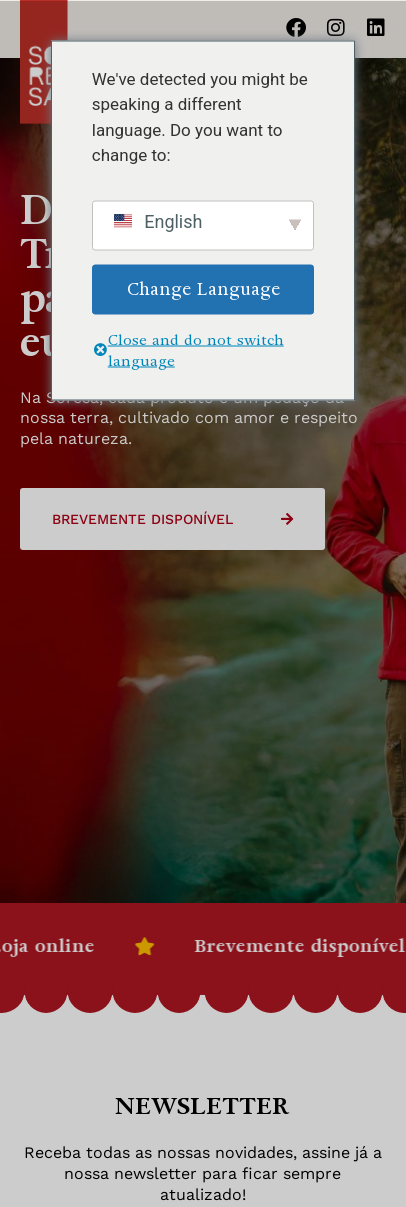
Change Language (203, 288)
